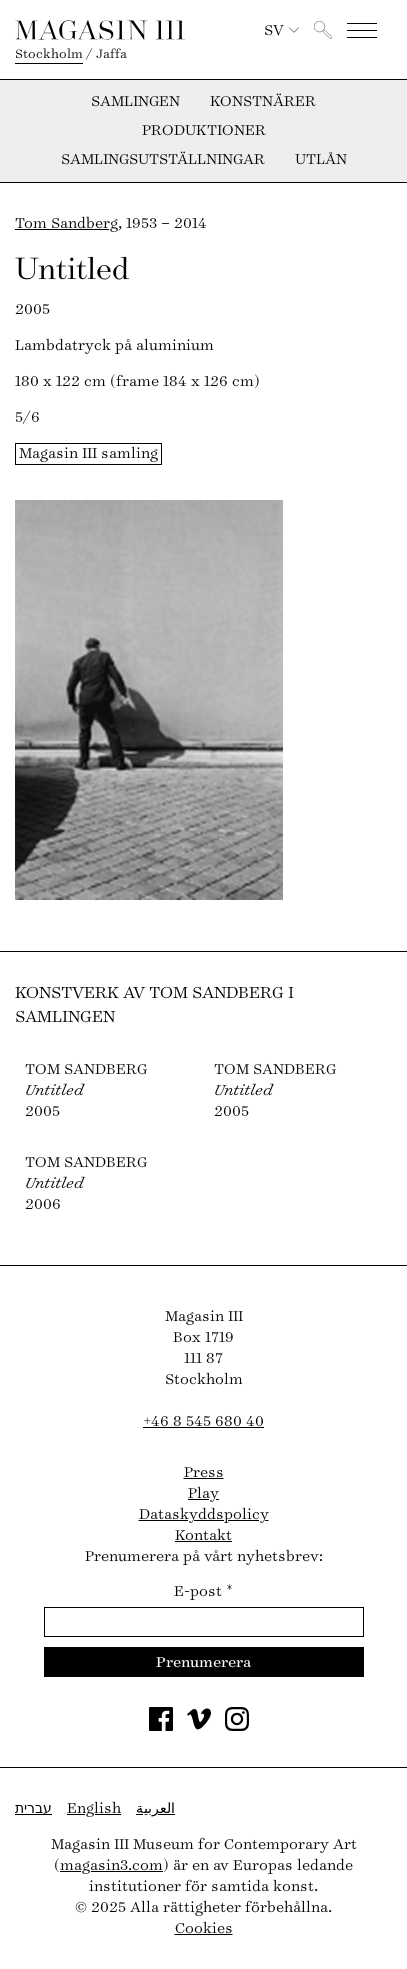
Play (203, 1493)
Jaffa (111, 54)
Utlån (321, 160)
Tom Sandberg (66, 223)
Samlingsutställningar (163, 160)
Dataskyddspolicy (204, 1514)
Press (204, 1472)
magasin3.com (111, 1865)
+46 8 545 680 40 (203, 1421)
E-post (203, 1591)
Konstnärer (263, 102)
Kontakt (203, 1535)
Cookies (204, 1928)
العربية (155, 1808)
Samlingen (135, 102)
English (94, 1808)
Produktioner (204, 131)
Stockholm (49, 54)
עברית (33, 1808)
